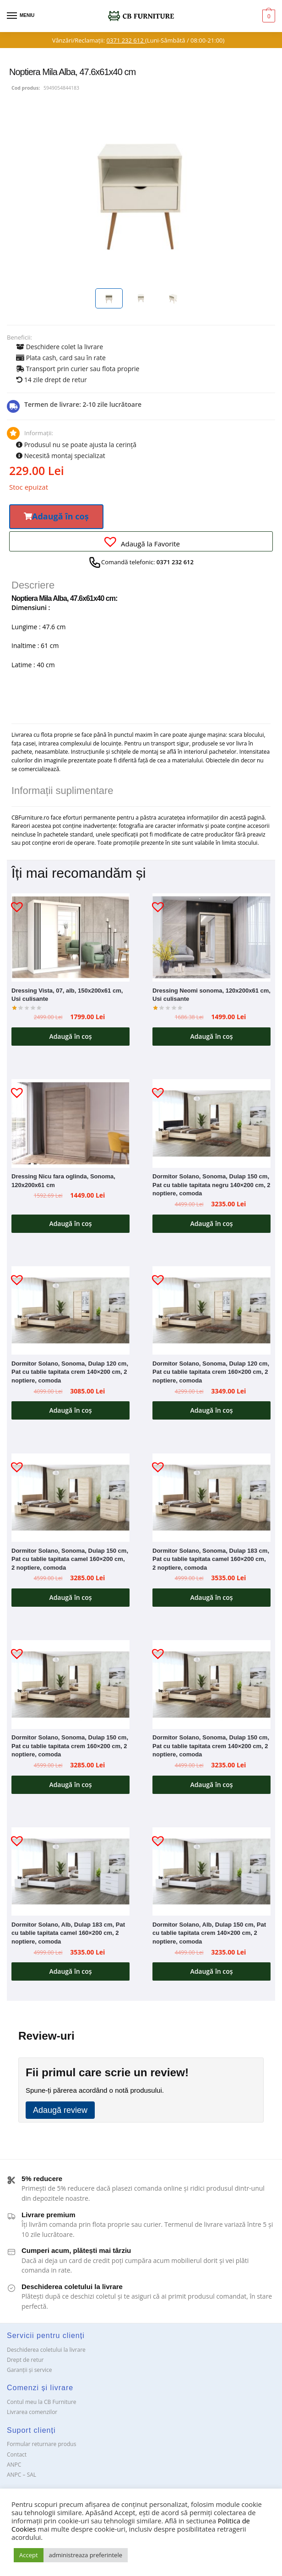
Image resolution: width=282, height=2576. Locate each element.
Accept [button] (28, 2555)
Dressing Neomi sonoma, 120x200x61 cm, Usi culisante (211, 995)
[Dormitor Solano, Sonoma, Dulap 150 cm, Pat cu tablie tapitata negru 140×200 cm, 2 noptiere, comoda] (211, 1123)
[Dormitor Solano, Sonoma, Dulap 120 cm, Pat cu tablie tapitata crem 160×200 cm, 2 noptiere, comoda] (211, 1310)
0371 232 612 (126, 40)
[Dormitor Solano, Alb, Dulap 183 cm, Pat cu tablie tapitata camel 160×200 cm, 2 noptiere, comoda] (70, 1871)
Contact (17, 2454)
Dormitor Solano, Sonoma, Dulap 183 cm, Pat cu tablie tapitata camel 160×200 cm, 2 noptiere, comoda (210, 1559)
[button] (56, 516)
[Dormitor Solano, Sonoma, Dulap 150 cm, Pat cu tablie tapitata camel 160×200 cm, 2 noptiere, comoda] (70, 1497)
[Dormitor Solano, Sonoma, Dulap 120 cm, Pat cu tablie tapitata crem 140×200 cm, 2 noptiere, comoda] (70, 1310)
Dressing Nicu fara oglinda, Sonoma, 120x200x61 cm (63, 1180)
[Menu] (20, 16)
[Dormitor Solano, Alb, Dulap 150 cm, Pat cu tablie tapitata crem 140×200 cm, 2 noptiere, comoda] (211, 1871)
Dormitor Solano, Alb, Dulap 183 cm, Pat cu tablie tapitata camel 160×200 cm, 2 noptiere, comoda (68, 1933)
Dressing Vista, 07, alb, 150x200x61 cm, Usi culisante (67, 995)
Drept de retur (25, 2360)
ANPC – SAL (21, 2475)
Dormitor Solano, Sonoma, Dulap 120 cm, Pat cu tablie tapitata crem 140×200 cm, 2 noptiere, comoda (69, 1372)
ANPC (14, 2464)
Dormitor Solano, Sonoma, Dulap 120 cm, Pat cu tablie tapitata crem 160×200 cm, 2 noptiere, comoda (210, 1372)
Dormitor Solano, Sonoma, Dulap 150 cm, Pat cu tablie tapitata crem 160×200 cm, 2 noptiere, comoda (69, 1746)
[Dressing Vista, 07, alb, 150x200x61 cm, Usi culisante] (70, 937)
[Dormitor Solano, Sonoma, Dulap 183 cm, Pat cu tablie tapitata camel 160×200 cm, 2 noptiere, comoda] (211, 1497)
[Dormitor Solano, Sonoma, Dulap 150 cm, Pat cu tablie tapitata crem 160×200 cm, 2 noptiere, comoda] (70, 1684)
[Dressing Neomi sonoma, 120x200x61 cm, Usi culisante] (211, 937)
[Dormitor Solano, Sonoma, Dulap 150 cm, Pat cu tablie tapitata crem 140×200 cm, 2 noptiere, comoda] (211, 1684)
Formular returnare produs (41, 2444)
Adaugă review (60, 2110)
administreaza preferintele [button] (85, 2555)
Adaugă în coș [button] (70, 1036)
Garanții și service (29, 2370)
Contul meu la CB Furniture (41, 2402)
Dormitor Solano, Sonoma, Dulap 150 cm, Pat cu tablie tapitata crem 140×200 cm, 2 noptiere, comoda (210, 1746)
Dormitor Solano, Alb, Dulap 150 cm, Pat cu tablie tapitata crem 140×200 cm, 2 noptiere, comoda (209, 1933)
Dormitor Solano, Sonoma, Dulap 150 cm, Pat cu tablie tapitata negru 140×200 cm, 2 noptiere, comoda (211, 1185)
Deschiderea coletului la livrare (46, 2350)
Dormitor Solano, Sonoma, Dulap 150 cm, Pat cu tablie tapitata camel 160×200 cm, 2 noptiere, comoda (69, 1559)
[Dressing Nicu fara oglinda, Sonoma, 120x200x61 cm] (70, 1123)
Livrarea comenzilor (32, 2412)
